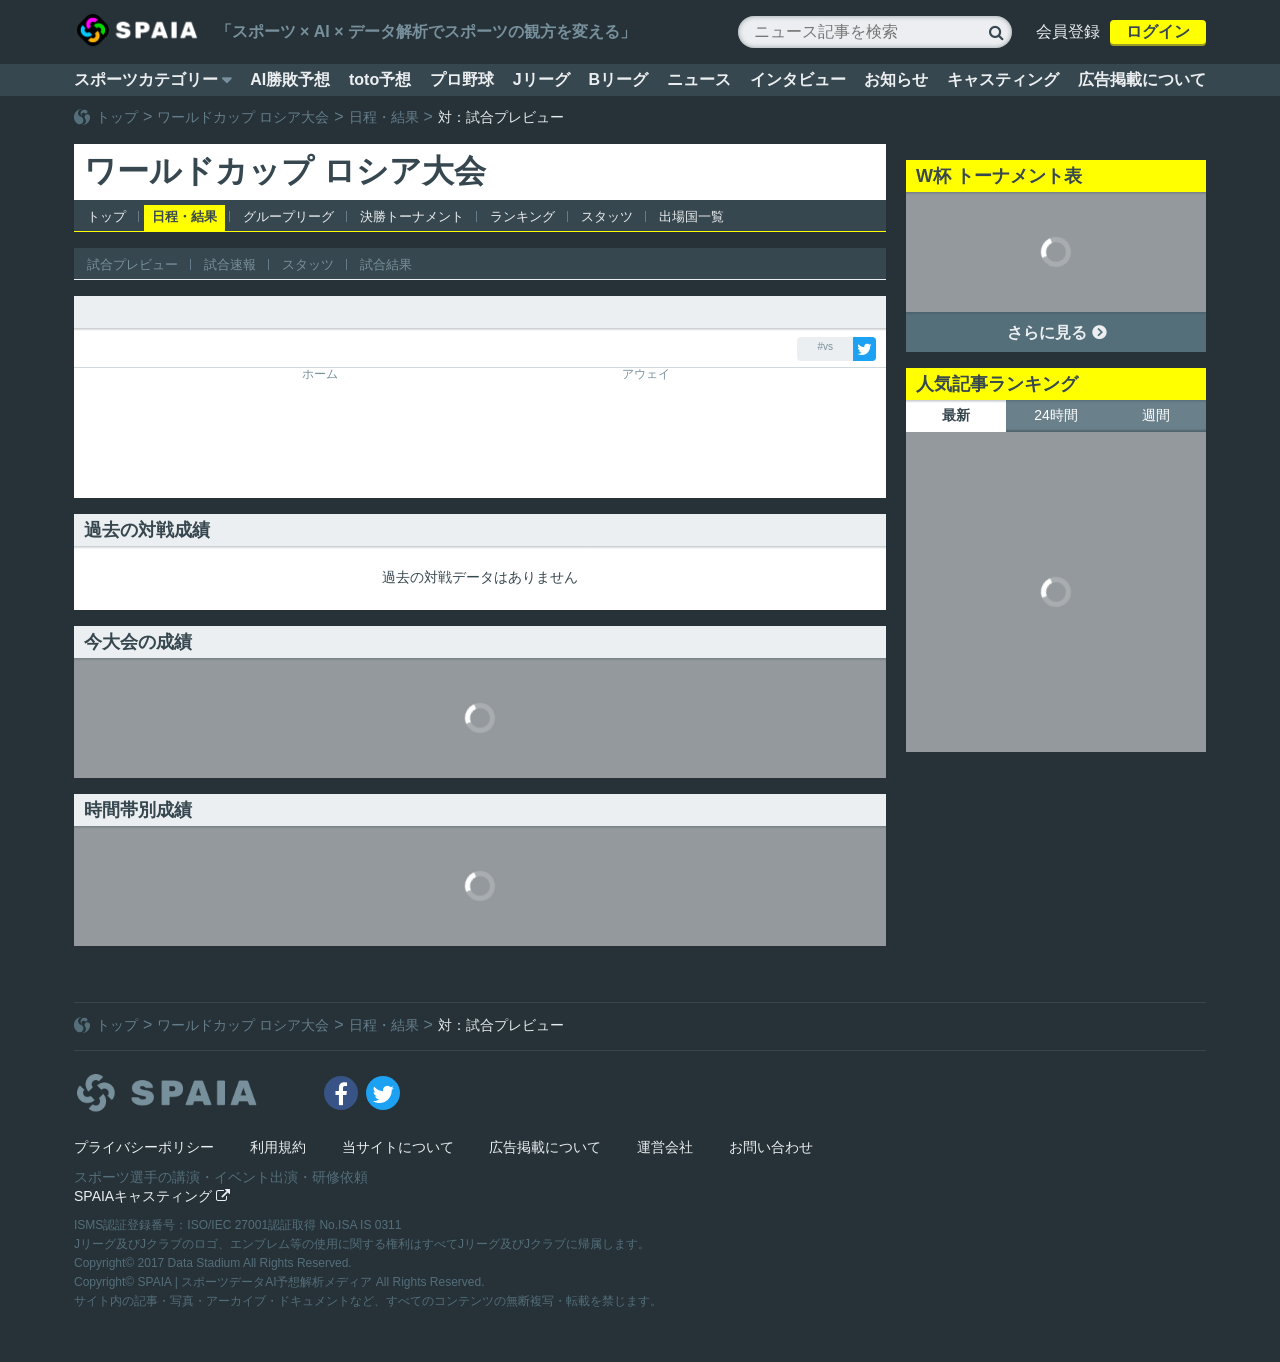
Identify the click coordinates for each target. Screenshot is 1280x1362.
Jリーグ (541, 79)
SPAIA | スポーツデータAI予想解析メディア (257, 1282)
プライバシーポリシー (144, 1147)
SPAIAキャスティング (152, 1196)
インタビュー (798, 79)
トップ (117, 117)
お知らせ (896, 79)
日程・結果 (384, 117)
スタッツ (607, 216)
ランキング (522, 216)
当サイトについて (398, 1147)
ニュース (699, 79)
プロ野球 (462, 79)
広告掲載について (1142, 79)
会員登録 (1068, 31)
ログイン (1158, 31)
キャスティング (1003, 79)
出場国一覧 (691, 216)
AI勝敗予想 (290, 79)
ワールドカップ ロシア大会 (243, 117)
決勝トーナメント (412, 216)
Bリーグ (618, 79)
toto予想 (380, 79)
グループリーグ (288, 216)
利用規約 (278, 1147)
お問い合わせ (771, 1147)
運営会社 (665, 1147)
